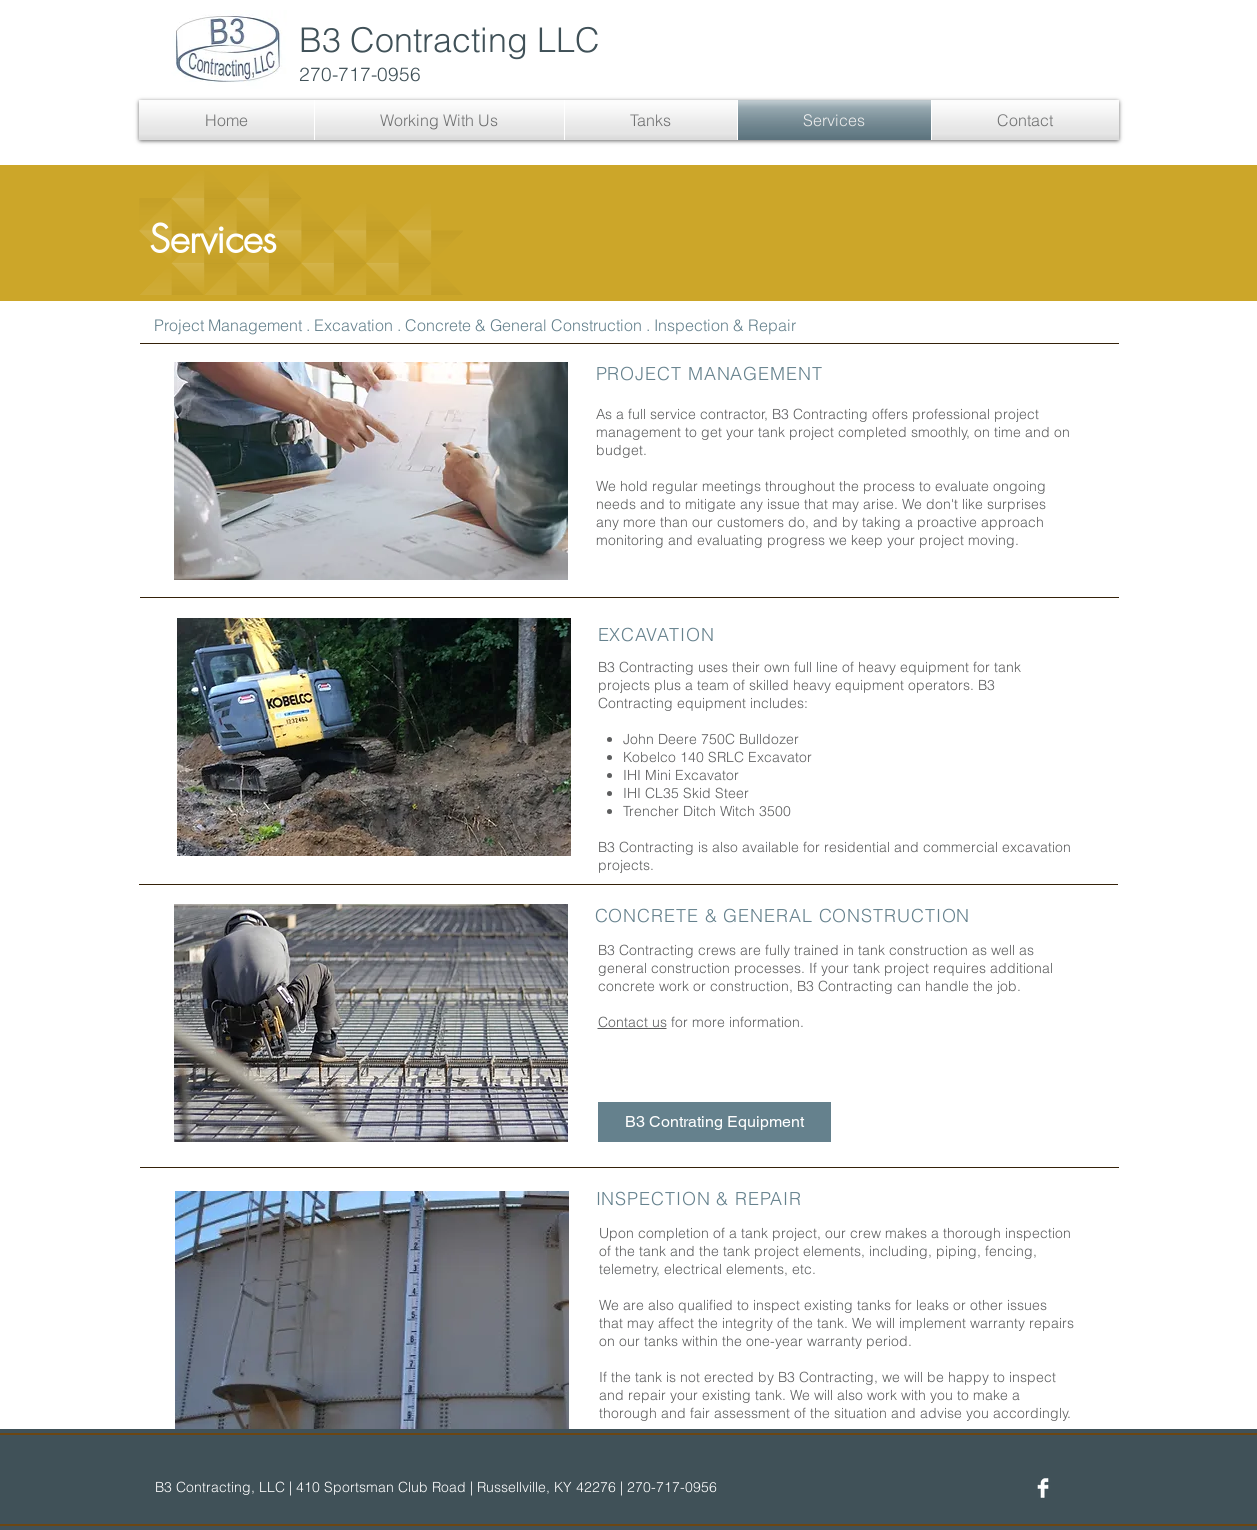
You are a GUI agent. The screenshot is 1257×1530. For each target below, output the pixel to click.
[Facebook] (1043, 1488)
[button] (439, 120)
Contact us (632, 1022)
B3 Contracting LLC (449, 40)
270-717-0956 (360, 74)
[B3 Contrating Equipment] (714, 1122)
